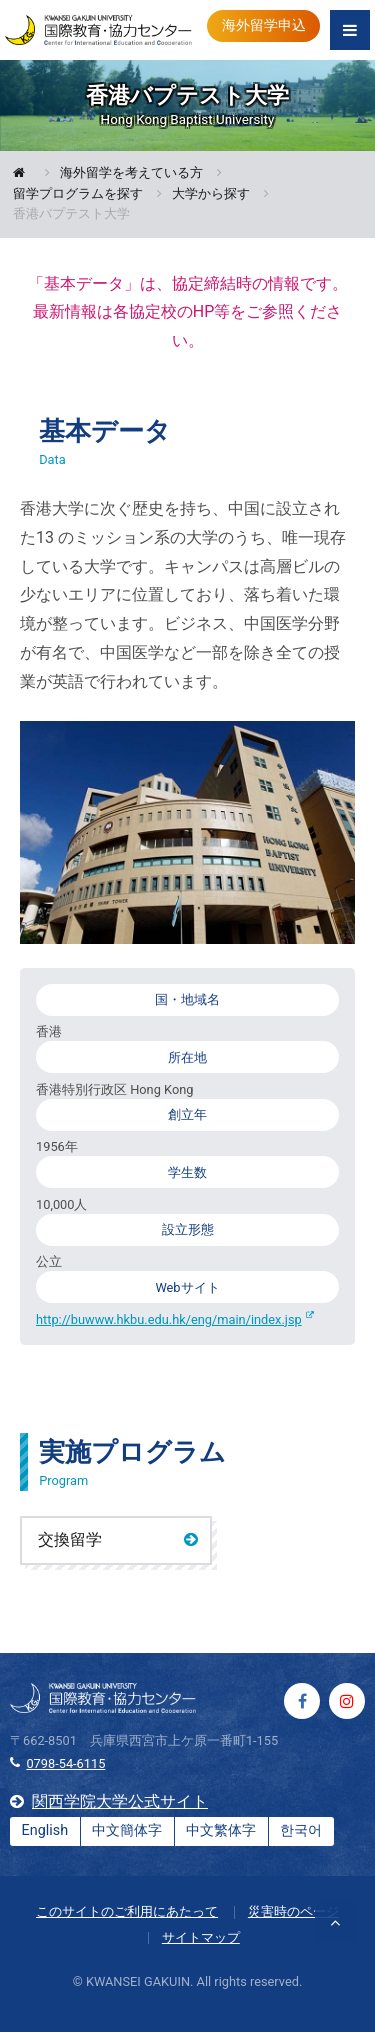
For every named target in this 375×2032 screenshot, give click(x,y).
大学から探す (211, 194)
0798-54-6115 (65, 1763)
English (45, 1830)
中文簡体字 (127, 1830)
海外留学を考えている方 (131, 173)
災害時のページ (293, 1911)
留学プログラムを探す (78, 194)
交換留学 (70, 1539)
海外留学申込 (264, 25)
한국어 (301, 1830)
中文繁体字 (221, 1830)
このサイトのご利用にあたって (127, 1911)
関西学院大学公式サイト (120, 1801)
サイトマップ (201, 1937)
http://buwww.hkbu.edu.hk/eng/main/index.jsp (169, 1319)
